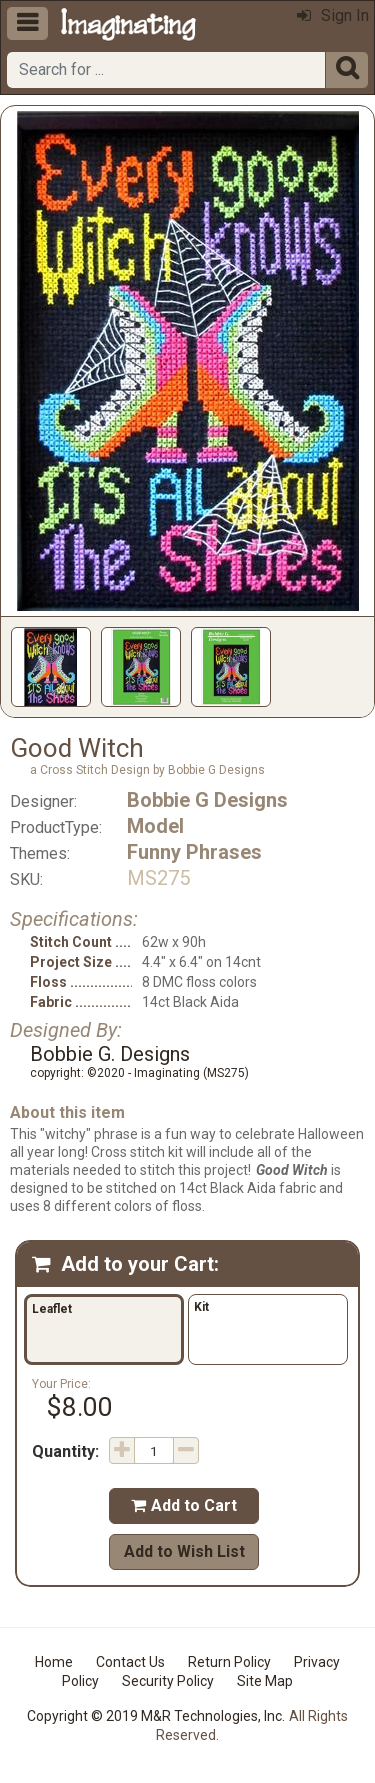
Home (54, 1662)
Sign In (333, 15)
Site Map (265, 1681)
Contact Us (130, 1662)
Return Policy (229, 1662)
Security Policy (168, 1681)
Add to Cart (184, 1505)
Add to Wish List (184, 1551)
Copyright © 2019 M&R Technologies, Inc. (156, 1716)
